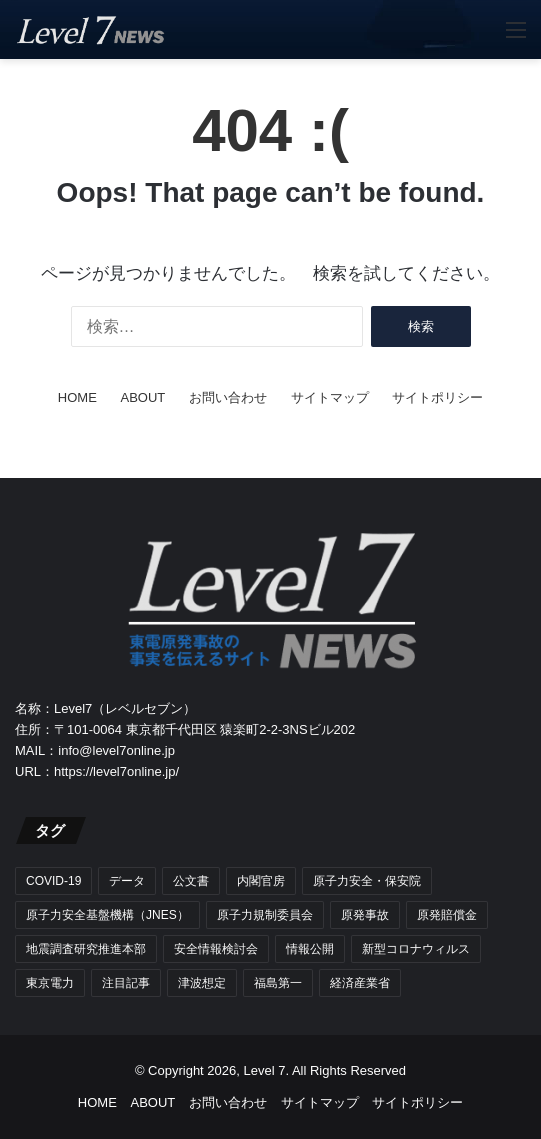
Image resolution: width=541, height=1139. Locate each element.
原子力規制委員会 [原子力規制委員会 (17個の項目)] (265, 915)
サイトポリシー (437, 397)
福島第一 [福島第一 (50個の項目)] (278, 983)
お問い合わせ (228, 397)
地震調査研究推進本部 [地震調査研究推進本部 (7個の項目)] (86, 949)
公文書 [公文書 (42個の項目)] (191, 881)
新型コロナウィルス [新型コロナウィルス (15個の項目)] (416, 949)
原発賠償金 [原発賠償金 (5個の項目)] (447, 915)
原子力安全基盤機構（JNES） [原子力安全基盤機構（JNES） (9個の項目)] (107, 915)
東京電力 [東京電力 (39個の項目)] (50, 983)
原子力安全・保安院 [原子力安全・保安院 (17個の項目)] (367, 881)
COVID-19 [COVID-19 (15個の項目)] (53, 881)
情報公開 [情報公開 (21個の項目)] (310, 949)
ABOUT (142, 397)
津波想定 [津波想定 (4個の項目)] (202, 983)
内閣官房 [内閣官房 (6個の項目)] (261, 881)
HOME (77, 397)
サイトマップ (330, 397)
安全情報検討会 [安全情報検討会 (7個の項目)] (216, 949)
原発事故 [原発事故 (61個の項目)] (365, 915)
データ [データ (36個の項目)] (127, 881)
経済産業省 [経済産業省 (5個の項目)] (360, 983)
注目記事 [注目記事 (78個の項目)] (126, 983)
